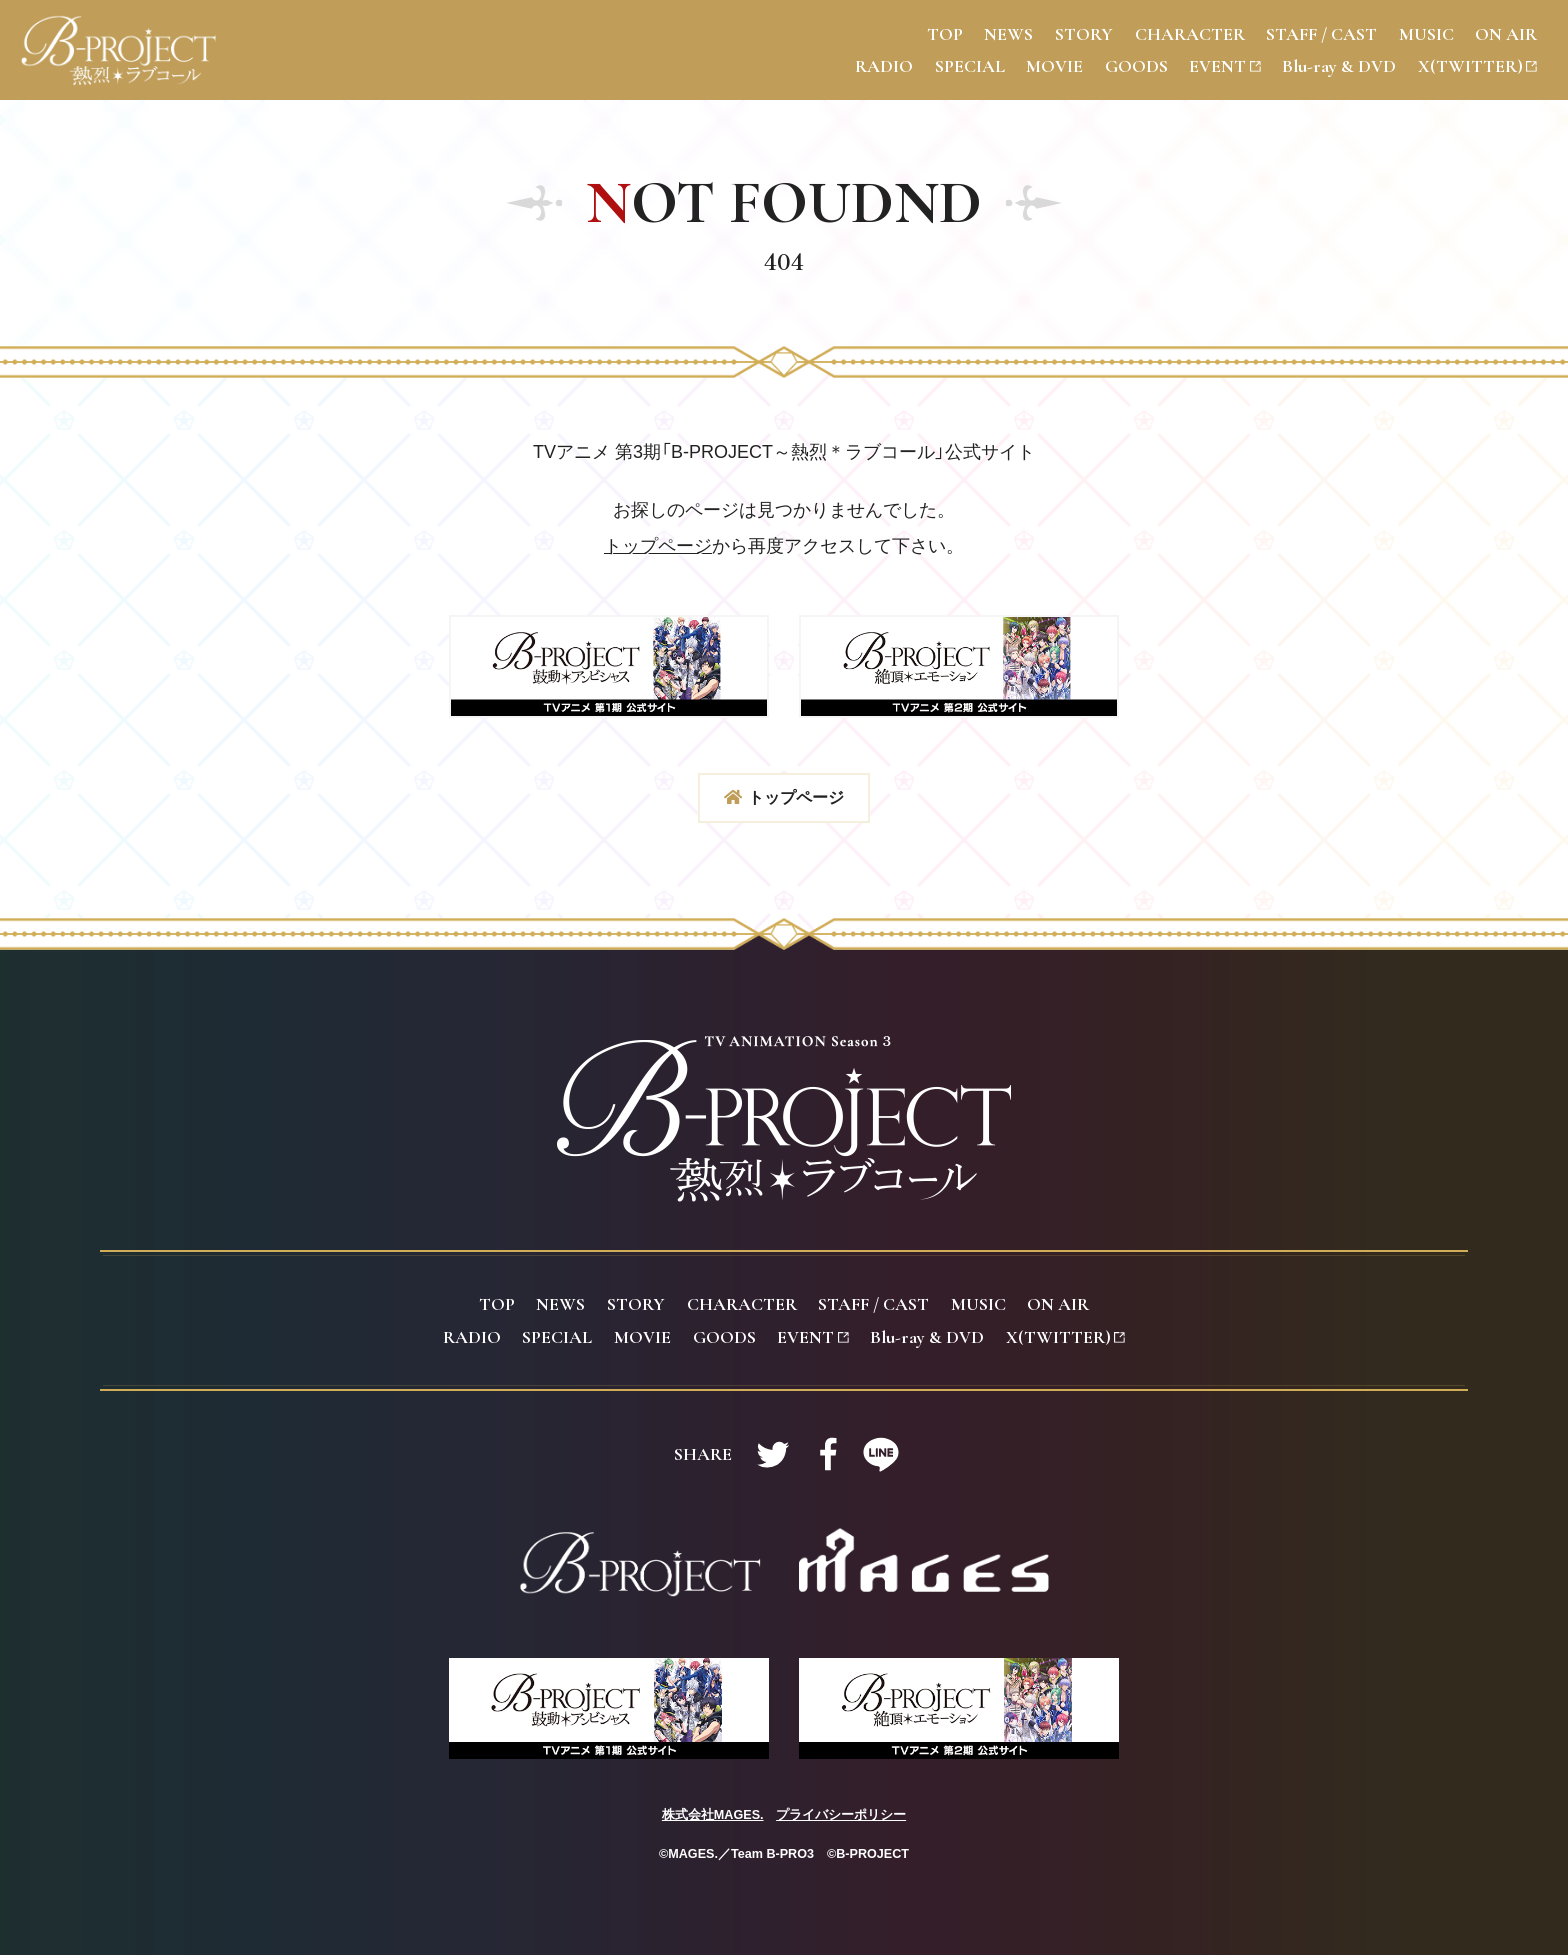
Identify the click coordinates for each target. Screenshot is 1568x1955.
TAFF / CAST (1321, 34)
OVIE (1054, 66)
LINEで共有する (881, 1454)
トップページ (658, 546)
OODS (1136, 66)
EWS (1008, 34)
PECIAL (970, 66)
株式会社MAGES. (713, 1815)
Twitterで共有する (773, 1454)
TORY (1084, 34)
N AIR (1506, 34)
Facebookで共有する (827, 1454)
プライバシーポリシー (841, 1815)
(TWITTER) (1477, 66)
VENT (1224, 66)
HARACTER (1190, 34)
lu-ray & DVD (1339, 66)
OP (945, 34)
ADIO (884, 66)
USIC (1426, 34)
